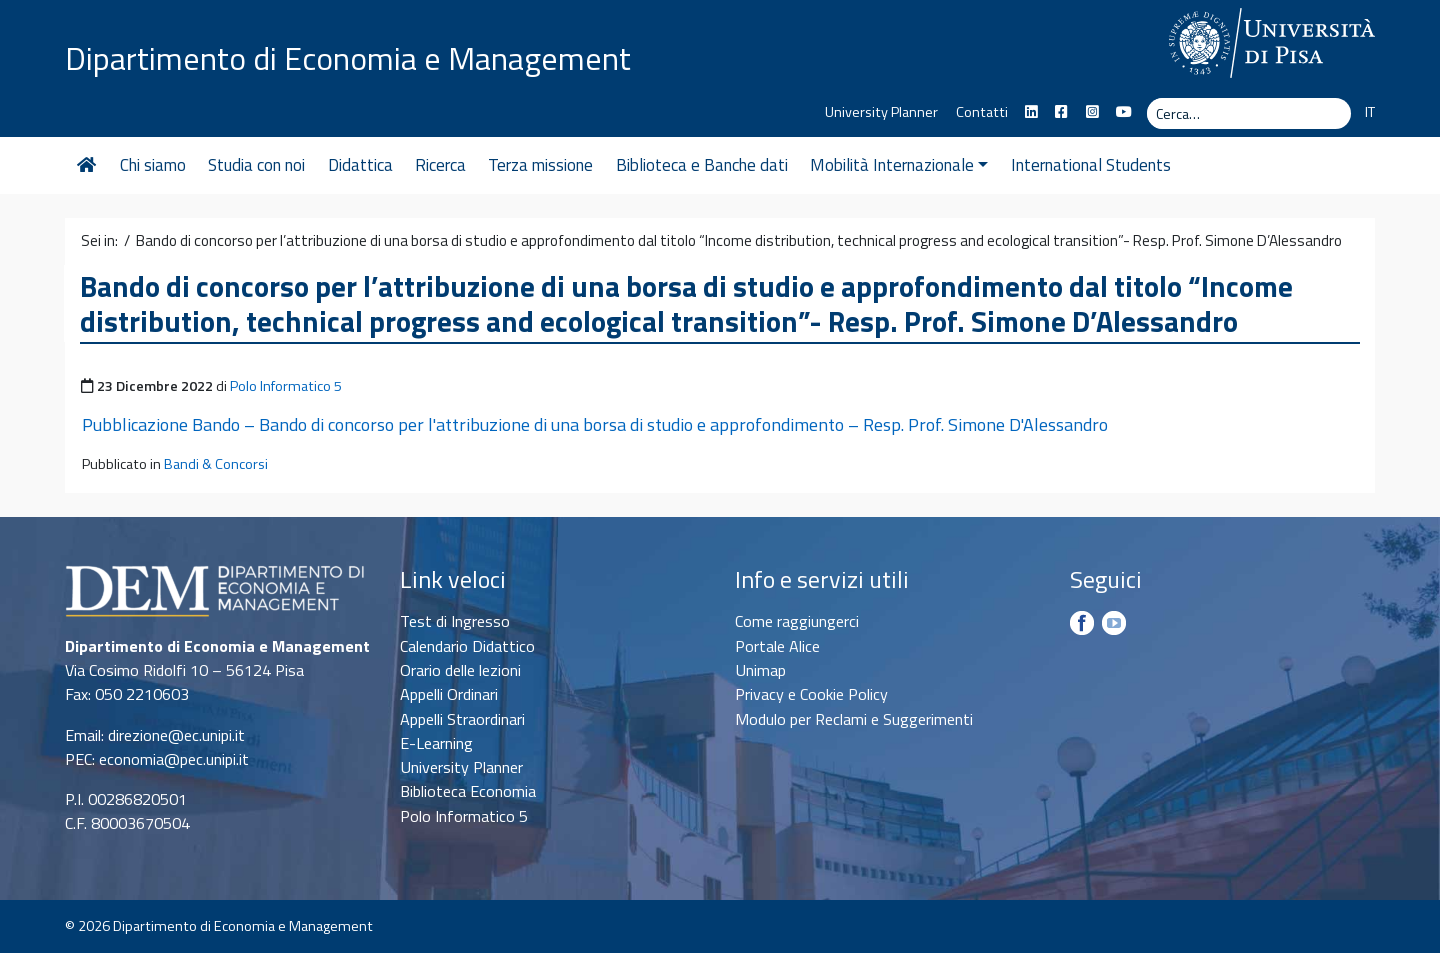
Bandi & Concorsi (216, 464)
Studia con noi (256, 165)
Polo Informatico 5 (286, 386)
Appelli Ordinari (449, 694)
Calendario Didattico (467, 646)
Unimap (760, 670)
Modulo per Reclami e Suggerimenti (854, 719)
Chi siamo (153, 165)
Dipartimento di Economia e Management (348, 58)
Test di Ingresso (455, 621)
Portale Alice (777, 646)
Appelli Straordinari (462, 719)
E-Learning (436, 743)
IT (1370, 112)
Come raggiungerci (797, 621)
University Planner (881, 112)
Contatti (982, 112)
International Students (1091, 165)
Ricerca (440, 165)
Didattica (360, 165)
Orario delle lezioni (460, 670)
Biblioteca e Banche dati (702, 165)
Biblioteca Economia (468, 791)
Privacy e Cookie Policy (811, 694)
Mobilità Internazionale (899, 165)
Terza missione (540, 165)
